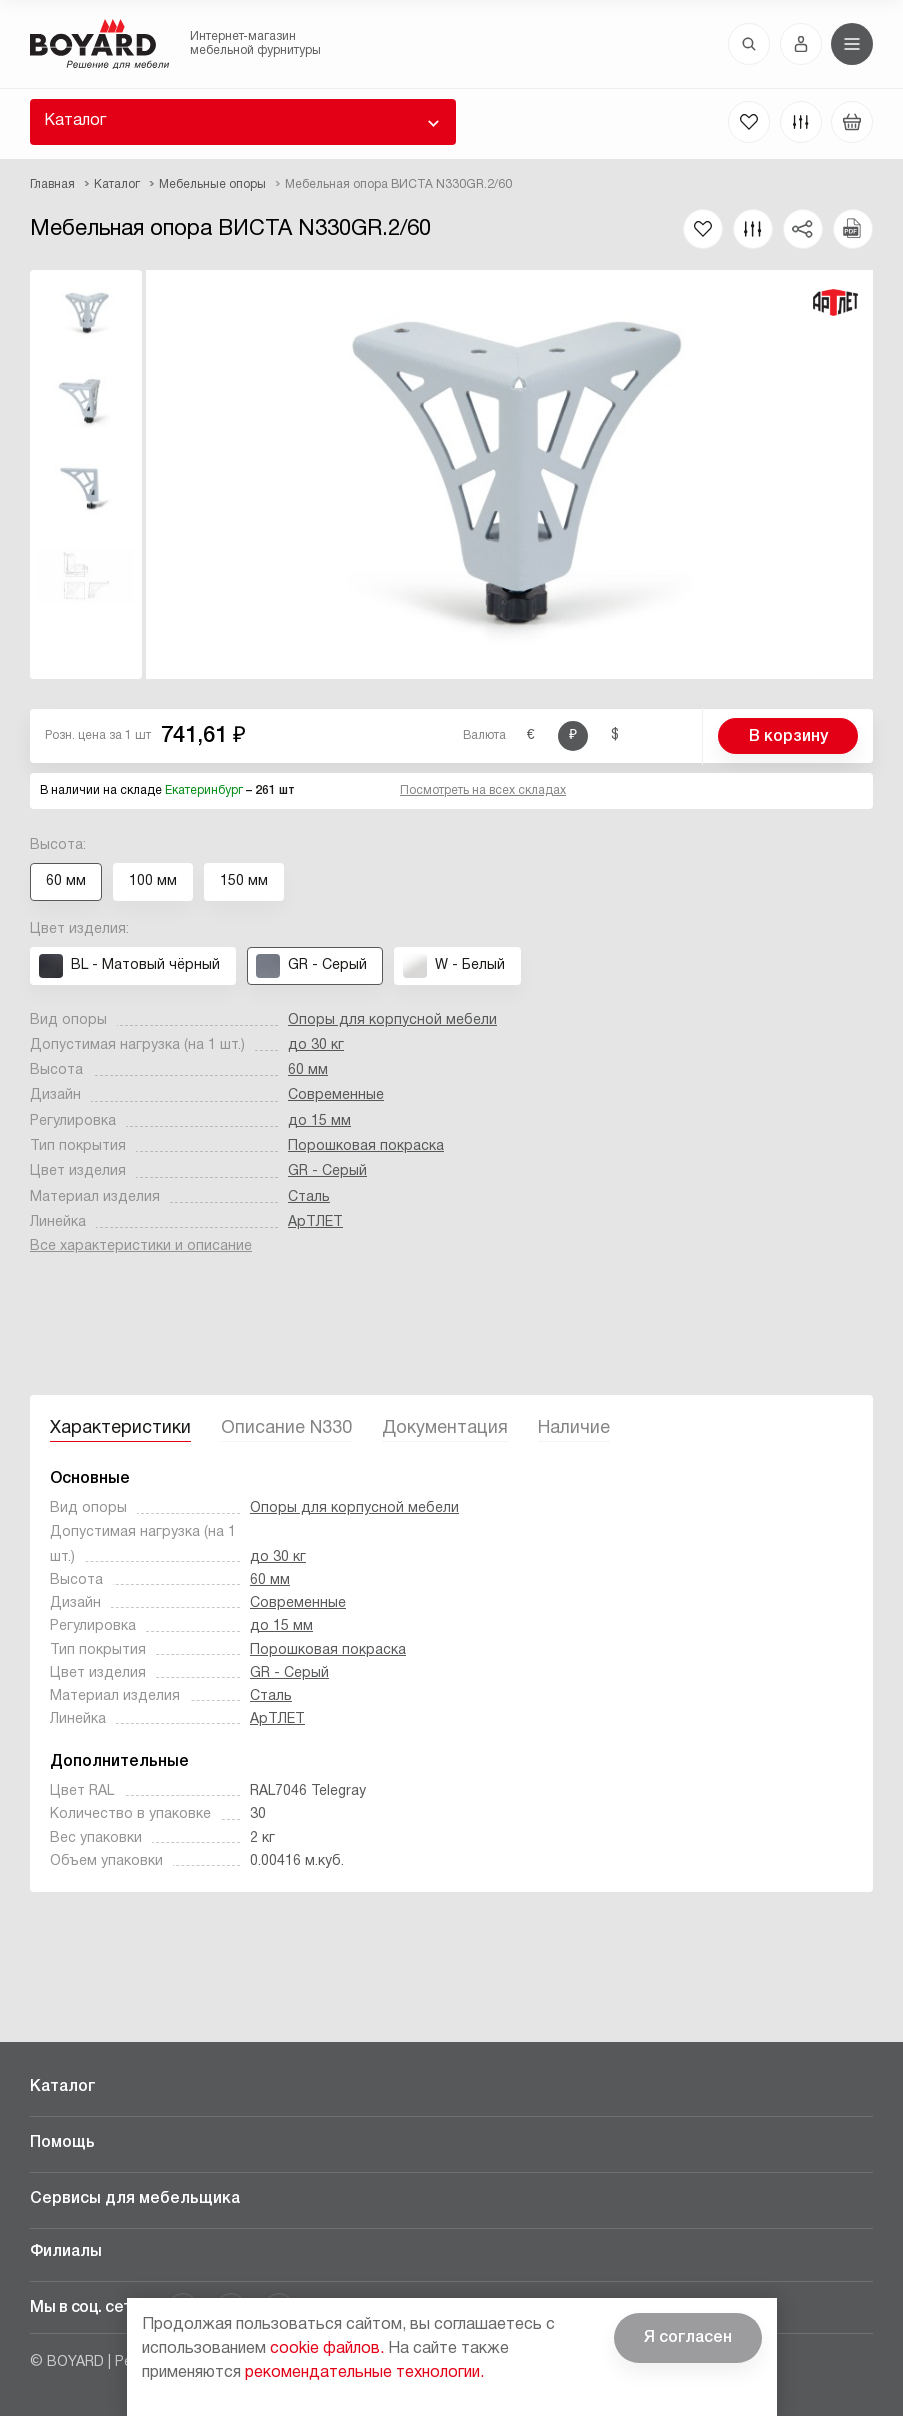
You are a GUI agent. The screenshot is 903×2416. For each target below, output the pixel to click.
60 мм (308, 1070)
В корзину (788, 737)
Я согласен (688, 2338)
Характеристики (120, 1428)
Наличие (574, 1428)
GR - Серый (327, 1171)
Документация (445, 1428)
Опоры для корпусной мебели (392, 1020)
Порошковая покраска (366, 1146)
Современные (336, 1095)
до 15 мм (319, 1121)
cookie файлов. (327, 2349)
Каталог (75, 121)
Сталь (309, 1197)
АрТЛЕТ (315, 1222)
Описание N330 (286, 1428)
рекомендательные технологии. (364, 2373)
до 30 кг (316, 1045)
